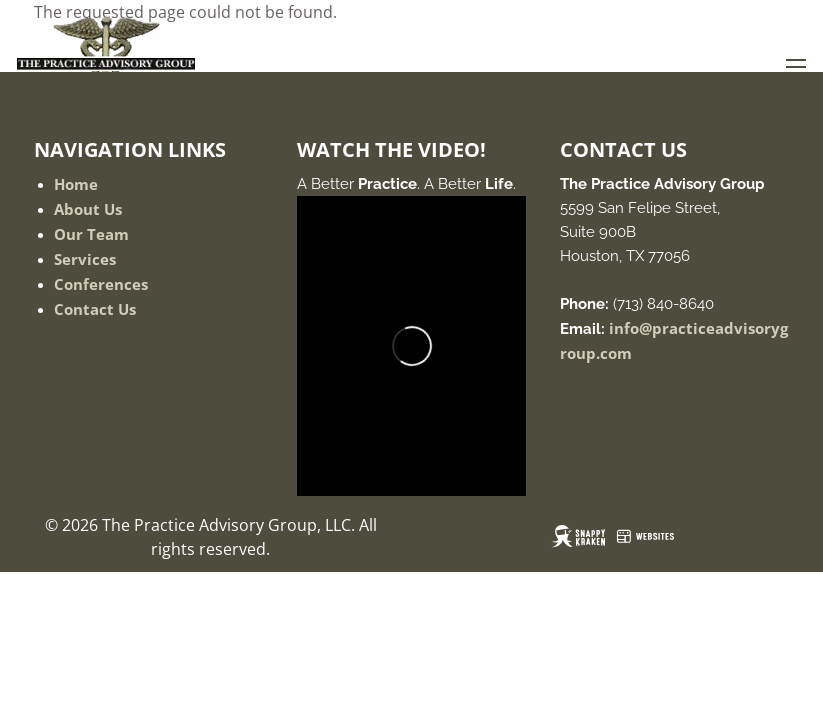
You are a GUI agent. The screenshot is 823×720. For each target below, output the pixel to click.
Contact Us (95, 309)
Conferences (101, 284)
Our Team (91, 234)
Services (85, 259)
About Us (88, 209)
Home (76, 184)
